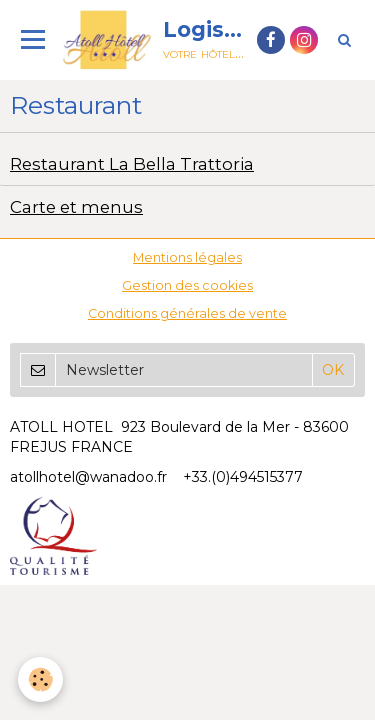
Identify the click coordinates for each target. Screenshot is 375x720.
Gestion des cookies (187, 285)
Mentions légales (187, 257)
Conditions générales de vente (187, 313)
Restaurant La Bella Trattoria (132, 164)
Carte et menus (76, 207)
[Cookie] (40, 679)
